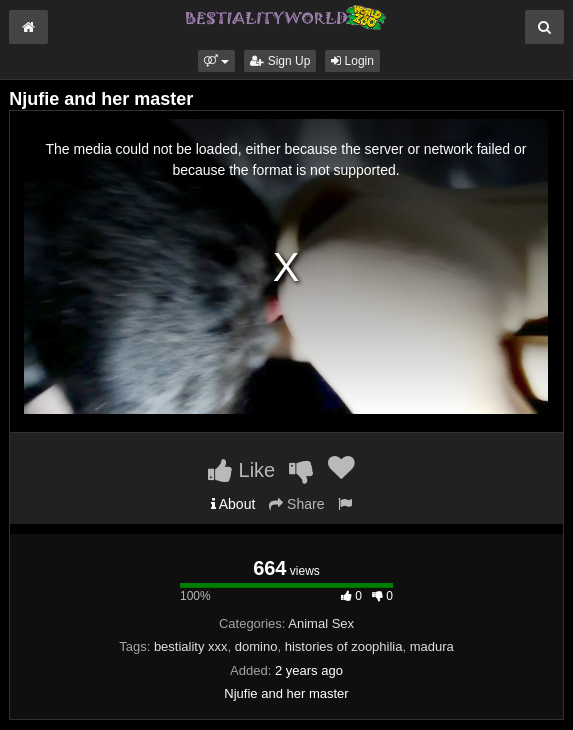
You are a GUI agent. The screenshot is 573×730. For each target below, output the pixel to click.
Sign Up (280, 61)
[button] (216, 61)
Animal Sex (321, 623)
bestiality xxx (191, 646)
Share (296, 504)
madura (432, 646)
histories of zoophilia (344, 646)
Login (352, 61)
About (233, 504)
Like (241, 470)
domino (256, 646)
